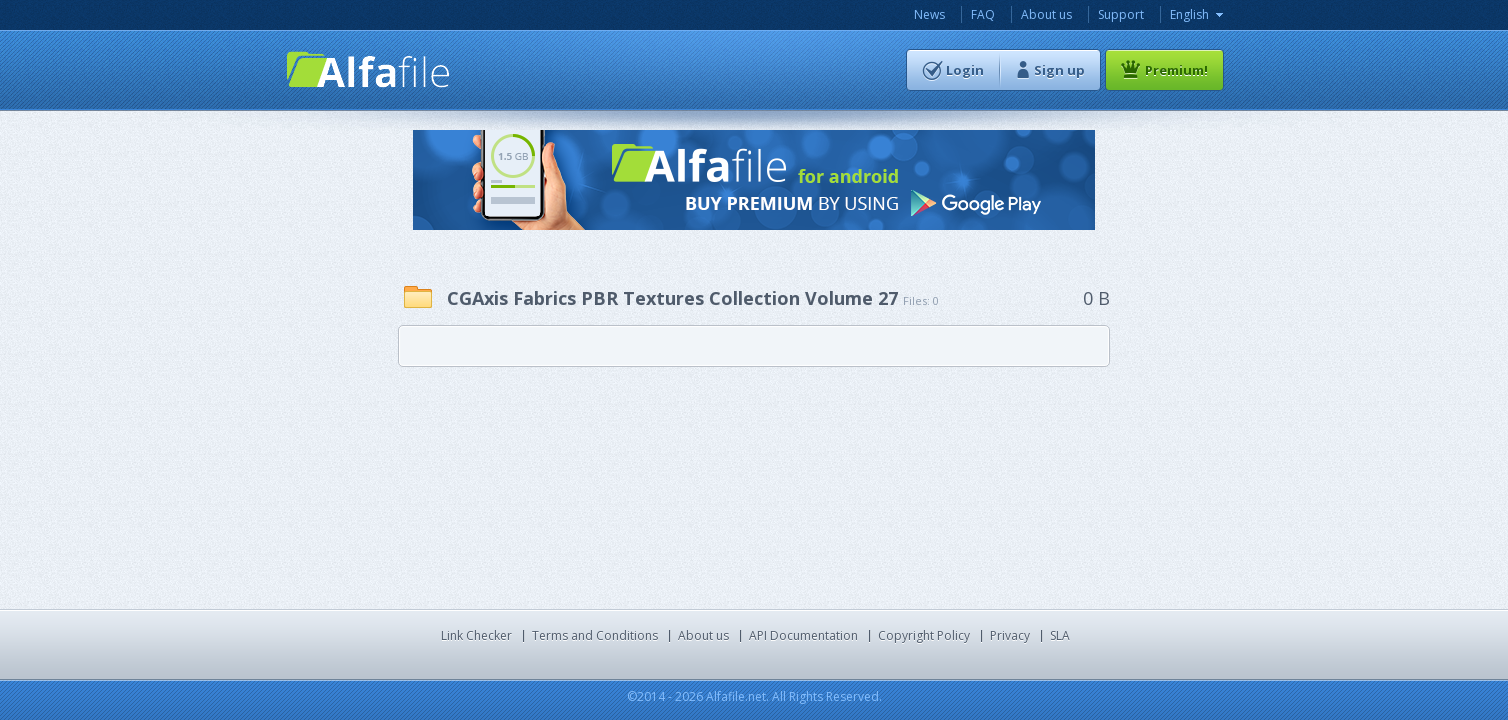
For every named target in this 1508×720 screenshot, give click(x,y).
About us (1046, 14)
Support (1121, 14)
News (929, 14)
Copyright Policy (924, 635)
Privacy (1010, 635)
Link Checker (476, 635)
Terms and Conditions (595, 635)
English (1189, 14)
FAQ (983, 14)
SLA (1060, 635)
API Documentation (803, 635)
